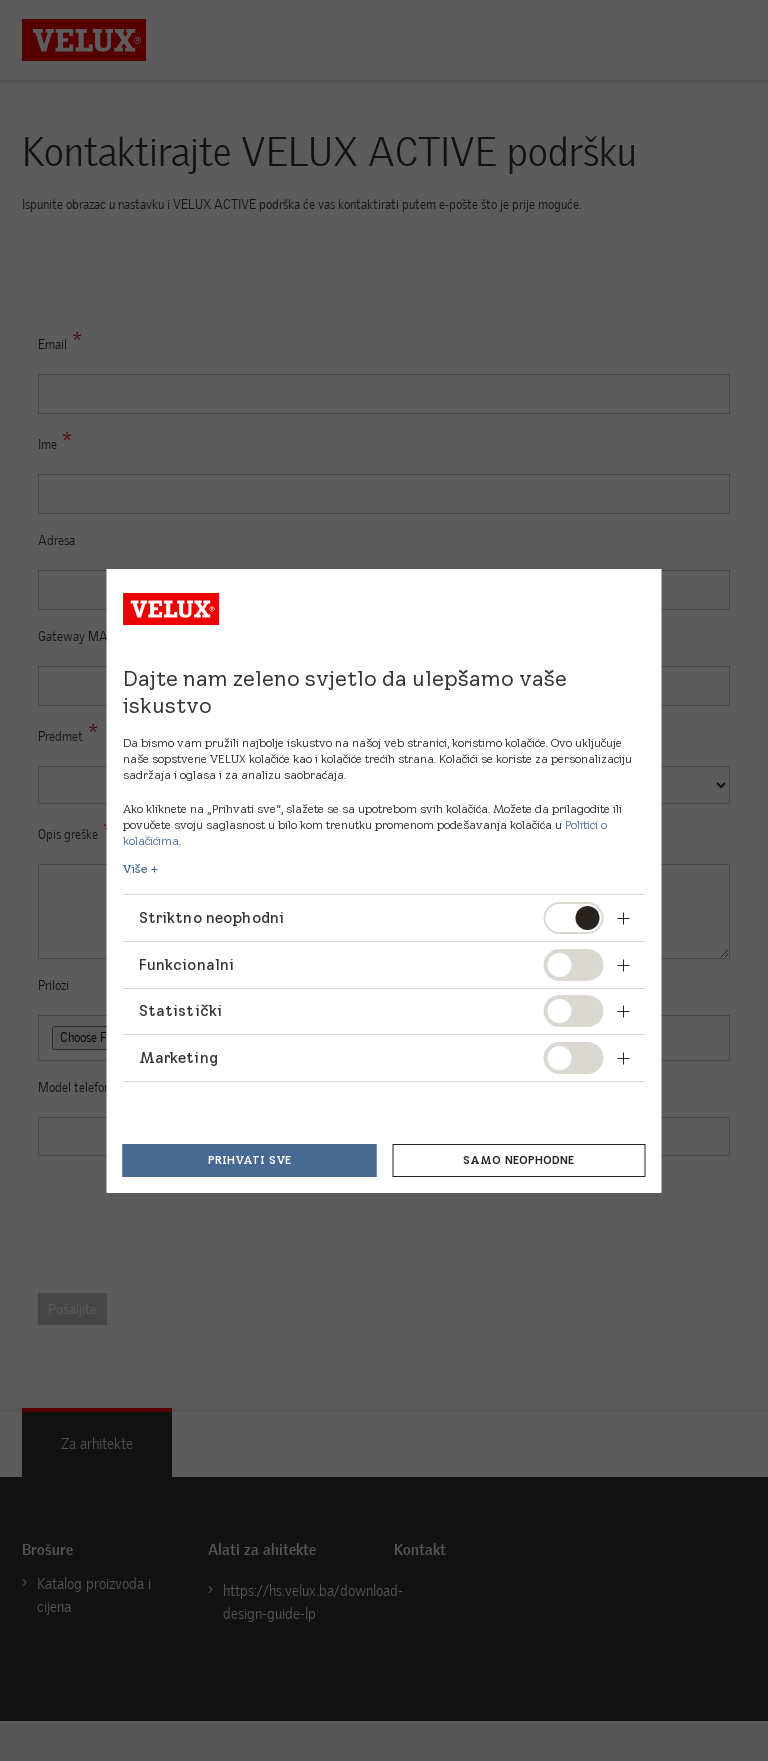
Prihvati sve (249, 1160)
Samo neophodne (519, 1160)
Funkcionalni (187, 964)
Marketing (178, 1057)
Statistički (181, 1010)
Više (135, 869)
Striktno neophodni (213, 917)
